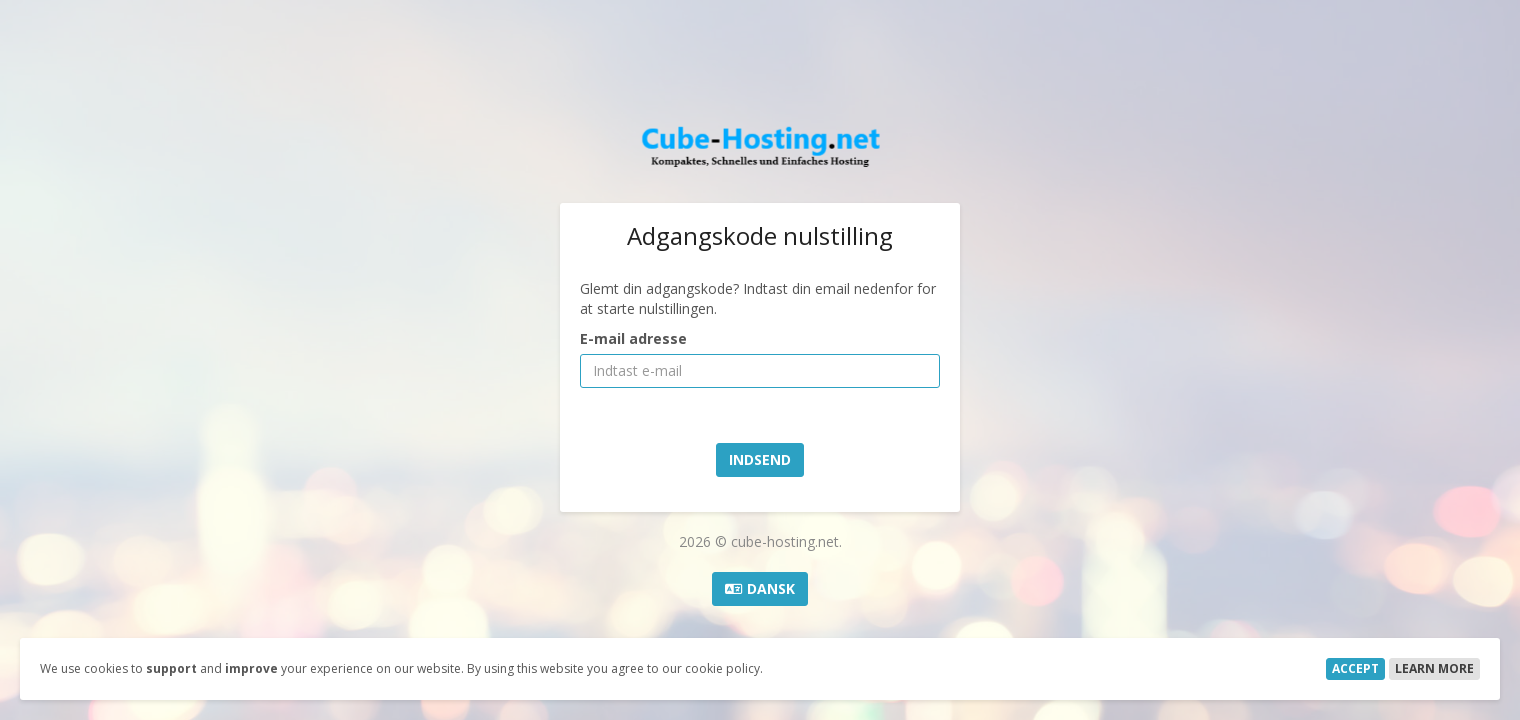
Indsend (760, 459)
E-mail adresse (633, 338)
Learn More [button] (1434, 668)
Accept (1355, 668)
